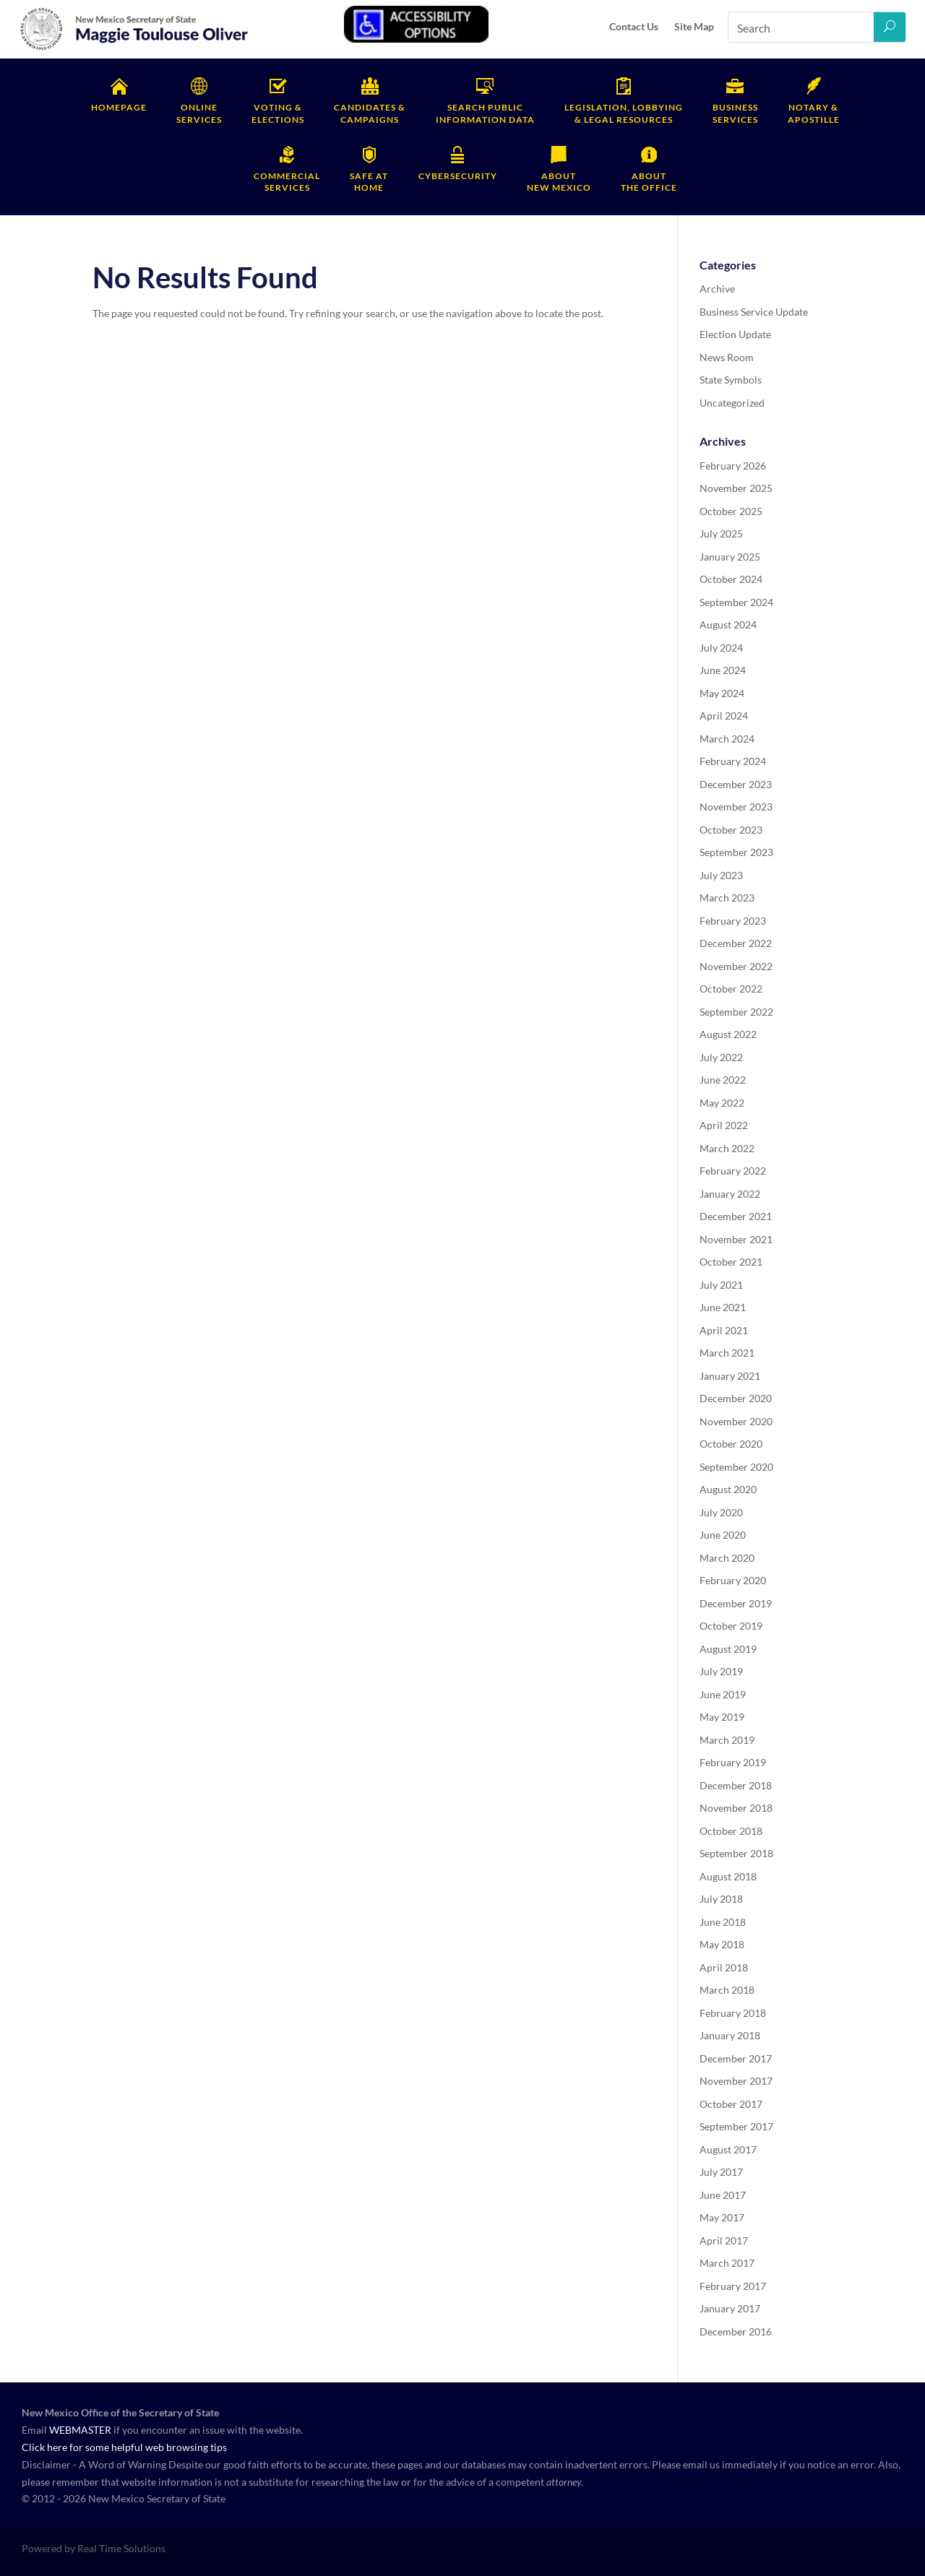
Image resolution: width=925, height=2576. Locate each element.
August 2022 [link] (728, 1034)
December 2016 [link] (736, 2331)
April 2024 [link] (724, 715)
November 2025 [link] (736, 488)
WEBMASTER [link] (80, 2430)
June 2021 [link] (723, 1307)
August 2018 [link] (728, 1876)
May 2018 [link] (722, 1944)
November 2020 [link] (736, 1421)
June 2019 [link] (723, 1694)
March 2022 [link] (727, 1148)
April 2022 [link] (724, 1125)
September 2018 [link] (736, 1853)
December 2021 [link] (736, 1216)
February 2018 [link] (733, 2013)
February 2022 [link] (733, 1170)
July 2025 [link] (721, 533)
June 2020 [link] (723, 1535)
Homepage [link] (119, 107)
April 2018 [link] (724, 1967)
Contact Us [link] (633, 26)
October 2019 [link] (731, 1626)
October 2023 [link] (731, 830)
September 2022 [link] (736, 1012)
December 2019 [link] (736, 1603)
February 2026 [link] (733, 465)
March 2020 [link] (727, 1558)
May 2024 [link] (722, 693)
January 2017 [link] (730, 2308)
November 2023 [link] (736, 806)
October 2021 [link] (731, 1261)
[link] (134, 48)
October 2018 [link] (731, 1831)
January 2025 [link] (730, 556)
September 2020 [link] (736, 1467)
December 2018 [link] (736, 1785)
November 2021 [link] (736, 1239)
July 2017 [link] (721, 2172)
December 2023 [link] (736, 784)
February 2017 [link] (733, 2286)
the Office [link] (649, 182)
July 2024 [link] (721, 647)
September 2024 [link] (736, 602)
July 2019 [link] (721, 1671)
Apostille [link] (814, 113)
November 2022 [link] (736, 966)
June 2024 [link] (723, 670)
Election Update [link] (735, 334)
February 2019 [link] (733, 1762)
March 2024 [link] (727, 738)
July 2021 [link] (721, 1285)
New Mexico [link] (559, 182)
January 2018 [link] (730, 2035)
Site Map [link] (694, 26)
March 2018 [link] (727, 1990)
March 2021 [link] (727, 1353)
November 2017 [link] (736, 2081)
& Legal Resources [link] (623, 113)
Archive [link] (717, 288)
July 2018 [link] (721, 1899)
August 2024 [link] (728, 624)
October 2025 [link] (731, 511)
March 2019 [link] (727, 1740)
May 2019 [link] (722, 1717)
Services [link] (199, 113)
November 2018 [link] (736, 1808)
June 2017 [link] (723, 2195)
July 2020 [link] (721, 1512)
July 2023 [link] (721, 875)
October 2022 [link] (731, 988)
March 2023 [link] (727, 897)
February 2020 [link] (733, 1580)
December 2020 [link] (736, 1398)
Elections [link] (277, 113)
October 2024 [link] (731, 579)
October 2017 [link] (731, 2104)
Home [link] (369, 182)
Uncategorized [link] (732, 403)
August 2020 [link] (728, 1489)
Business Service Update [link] (754, 312)
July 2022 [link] (721, 1057)
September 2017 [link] (736, 2126)
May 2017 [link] (722, 2217)
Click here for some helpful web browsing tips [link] (124, 2447)
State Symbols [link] (731, 379)
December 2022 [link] (736, 943)
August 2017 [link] (728, 2149)
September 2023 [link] (736, 852)
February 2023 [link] (733, 921)
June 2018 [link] (723, 1922)
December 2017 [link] (736, 2058)
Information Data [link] (485, 113)
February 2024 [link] (733, 761)
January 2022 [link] (730, 1194)
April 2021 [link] (724, 1330)
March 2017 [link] (727, 2263)
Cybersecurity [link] (457, 175)
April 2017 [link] (724, 2240)
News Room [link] (727, 357)
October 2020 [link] (731, 1444)
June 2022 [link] (723, 1079)
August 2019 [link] (728, 1649)
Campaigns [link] (369, 113)
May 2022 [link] (722, 1103)
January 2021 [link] (730, 1376)
